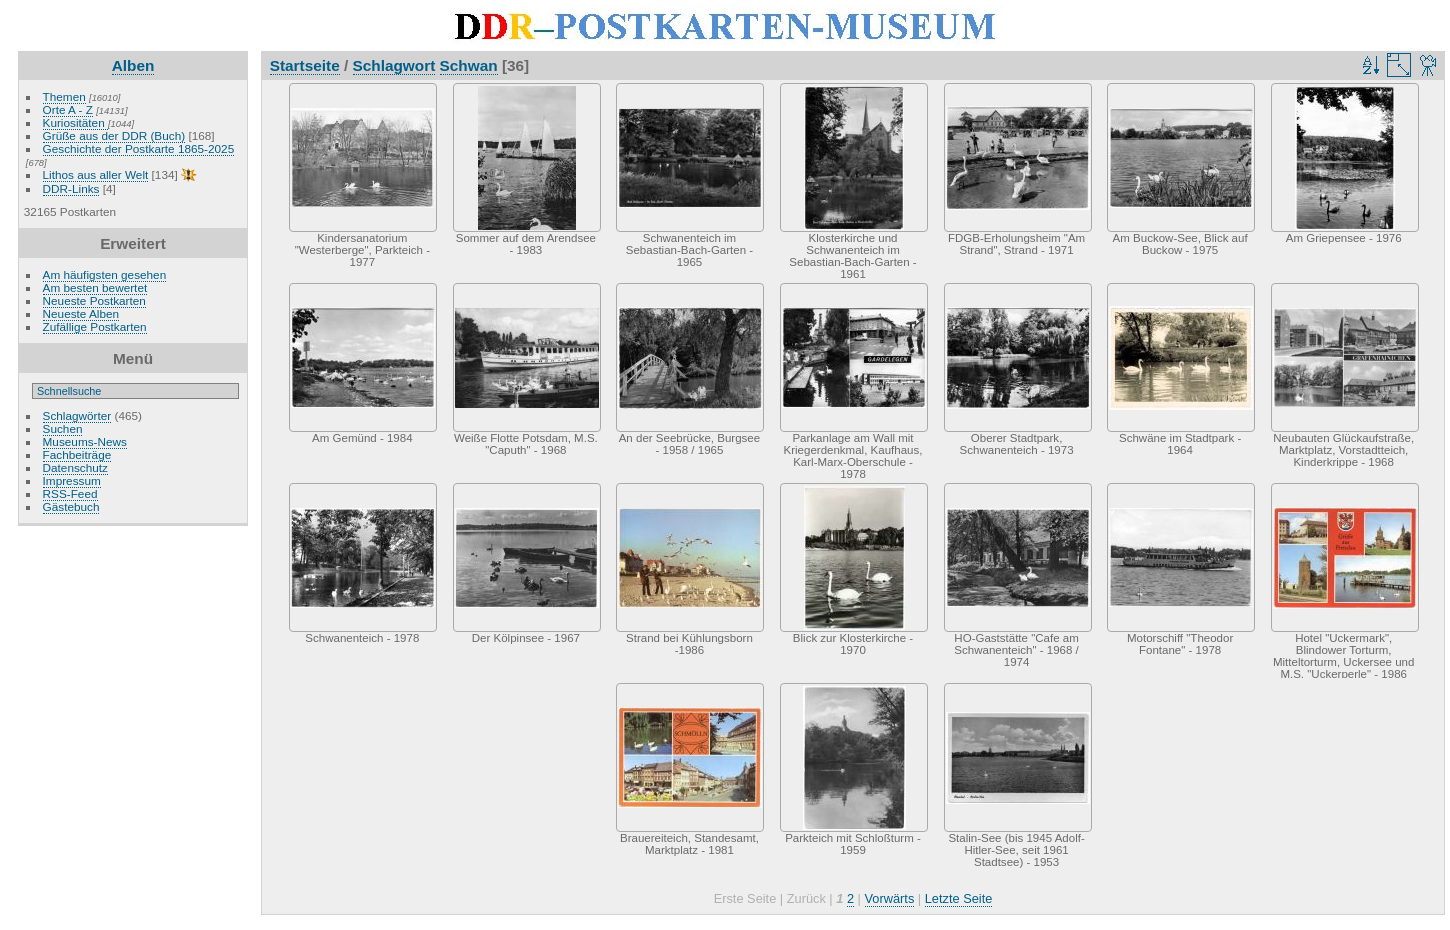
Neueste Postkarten (94, 300)
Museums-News (85, 441)
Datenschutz (75, 467)
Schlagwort (394, 65)
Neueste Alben (81, 313)
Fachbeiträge (77, 454)
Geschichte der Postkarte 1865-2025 (139, 148)
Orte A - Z (68, 109)
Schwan (469, 65)
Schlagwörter (77, 415)
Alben (133, 65)
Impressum (72, 480)
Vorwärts (890, 898)
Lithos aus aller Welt (96, 174)
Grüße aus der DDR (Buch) (114, 135)
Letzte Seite (959, 898)
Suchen (63, 428)
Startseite (305, 65)
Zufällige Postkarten (95, 326)
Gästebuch (71, 506)
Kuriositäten (75, 122)
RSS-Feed (70, 493)
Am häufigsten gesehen (105, 274)
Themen (64, 96)
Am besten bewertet (95, 287)
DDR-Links (71, 188)
